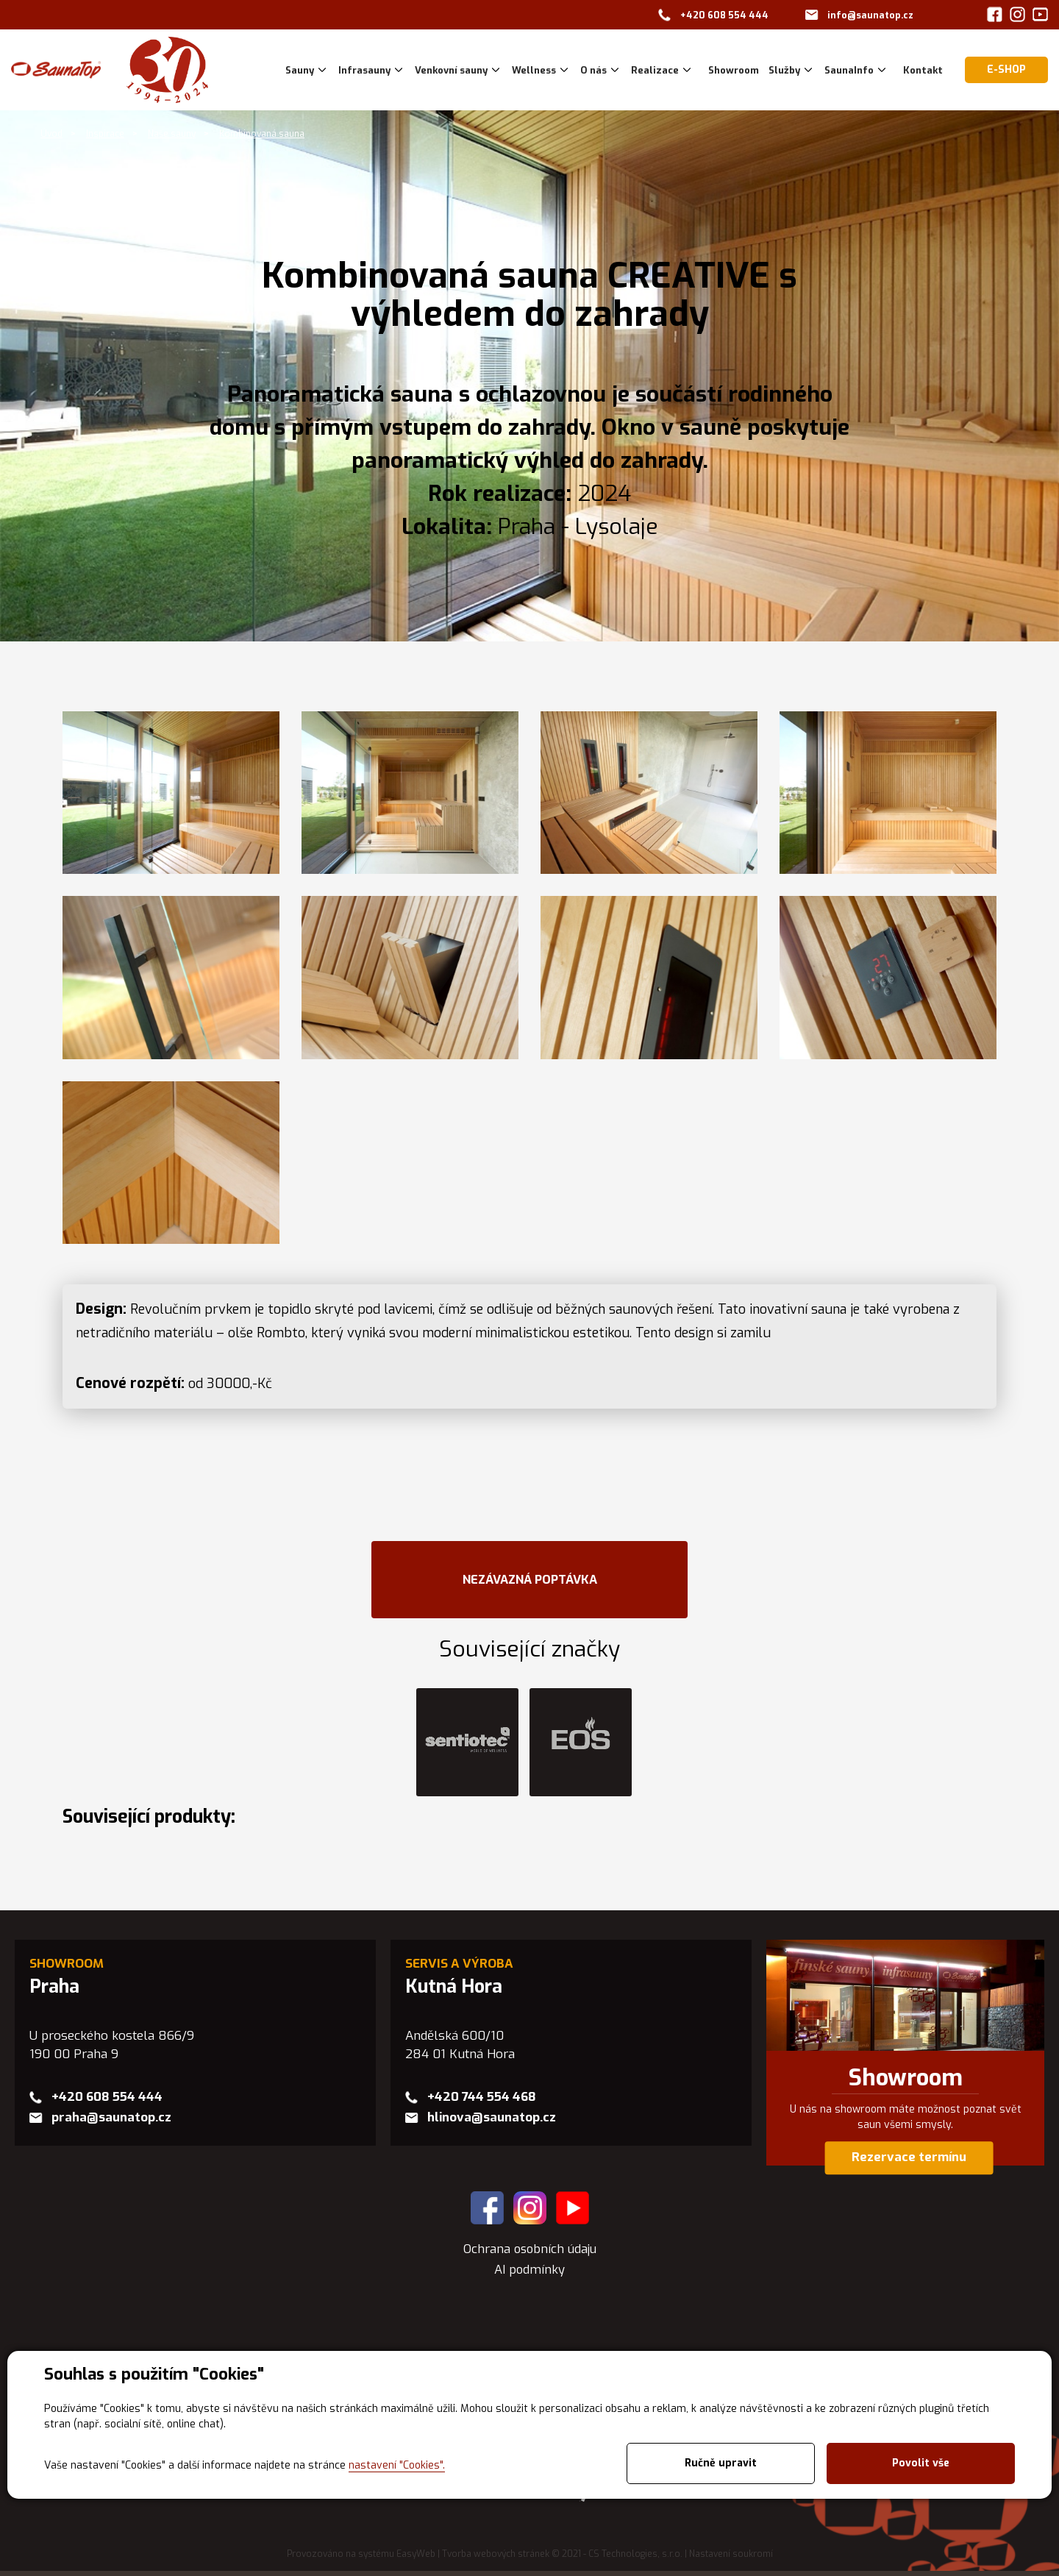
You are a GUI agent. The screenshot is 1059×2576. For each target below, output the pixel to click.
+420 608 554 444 (724, 15)
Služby (784, 70)
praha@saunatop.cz (111, 2122)
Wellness (534, 70)
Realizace (655, 70)
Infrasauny (364, 70)
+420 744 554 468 (481, 2101)
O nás (593, 70)
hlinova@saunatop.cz (491, 2122)
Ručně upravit (721, 2463)
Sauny (299, 70)
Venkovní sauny (451, 70)
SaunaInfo (849, 70)
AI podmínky (530, 2274)
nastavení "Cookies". (397, 2465)
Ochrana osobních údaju (529, 2253)
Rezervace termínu (909, 2162)
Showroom (906, 2083)
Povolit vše (920, 2463)
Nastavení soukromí (731, 2560)
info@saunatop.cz (870, 15)
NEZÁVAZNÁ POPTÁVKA (529, 1581)
